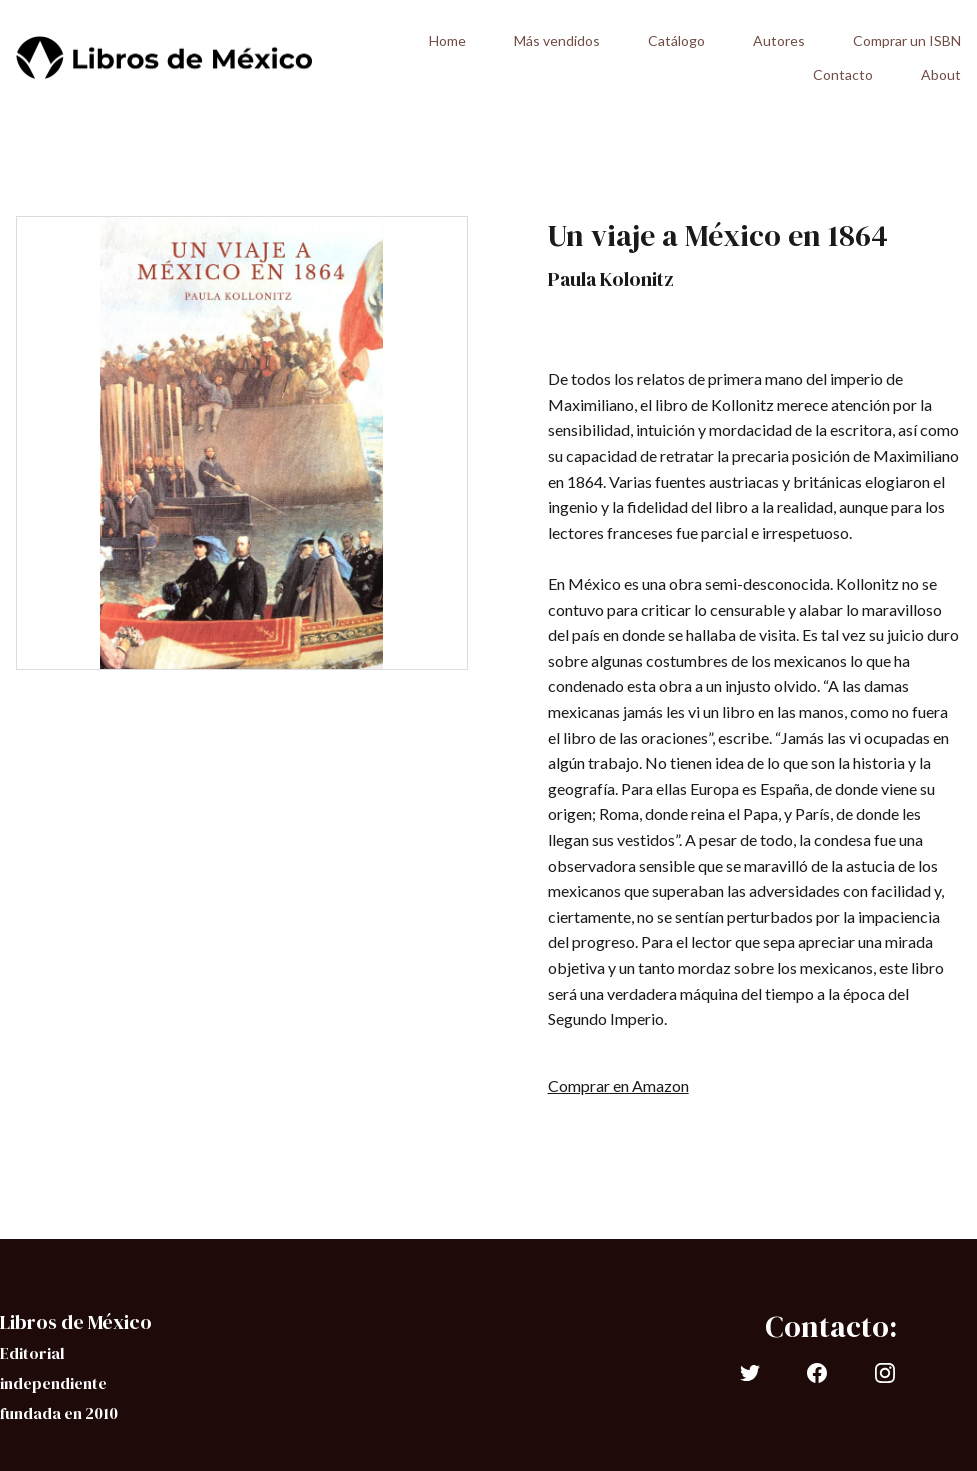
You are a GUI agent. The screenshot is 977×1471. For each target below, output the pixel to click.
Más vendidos (557, 40)
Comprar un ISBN (907, 40)
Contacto (843, 74)
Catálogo (676, 40)
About (941, 74)
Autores (779, 40)
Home (447, 40)
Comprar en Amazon (618, 1085)
